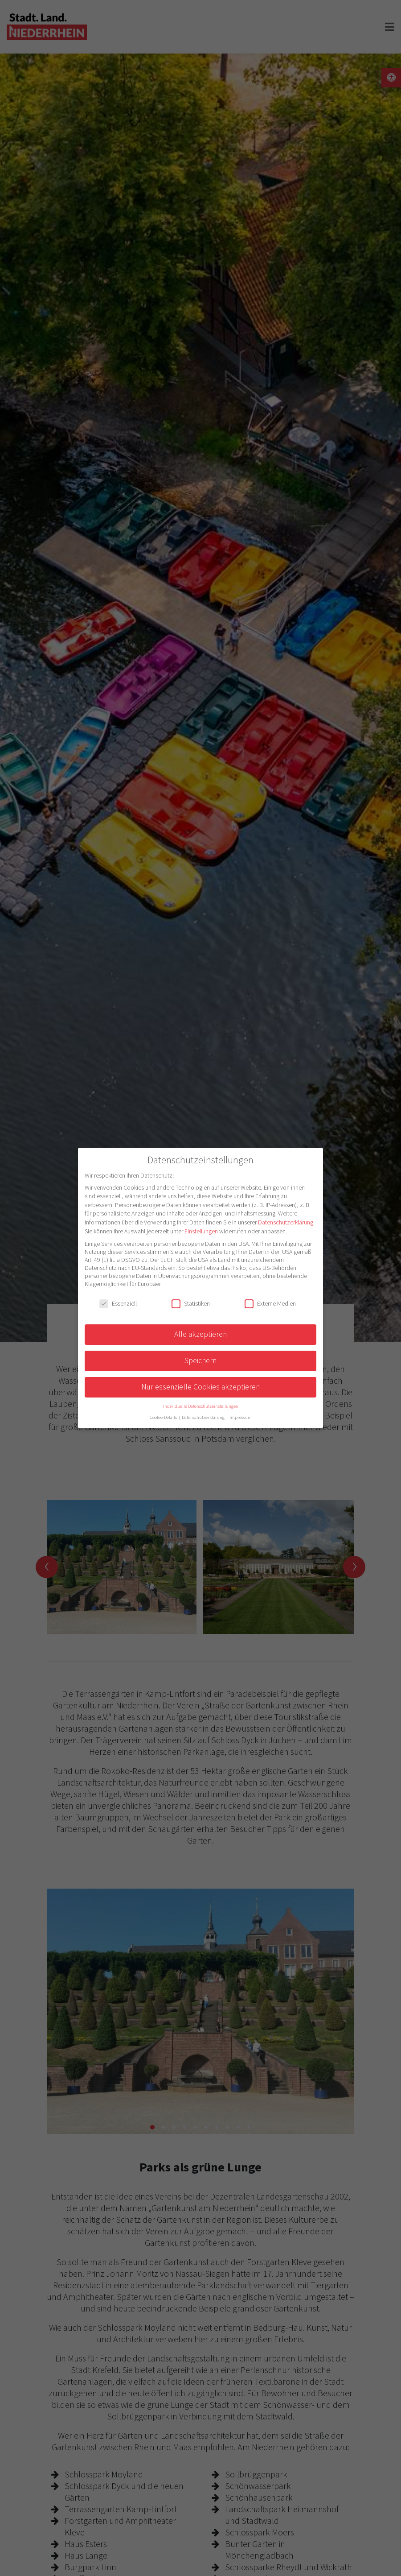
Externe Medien (270, 1303)
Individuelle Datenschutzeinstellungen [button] (200, 1406)
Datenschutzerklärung (285, 1222)
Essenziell (118, 1303)
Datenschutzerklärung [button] (203, 1417)
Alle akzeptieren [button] (200, 1334)
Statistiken (191, 1303)
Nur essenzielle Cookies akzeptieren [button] (200, 1387)
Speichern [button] (200, 1360)
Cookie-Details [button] (164, 1417)
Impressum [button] (240, 1417)
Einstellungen (201, 1231)
